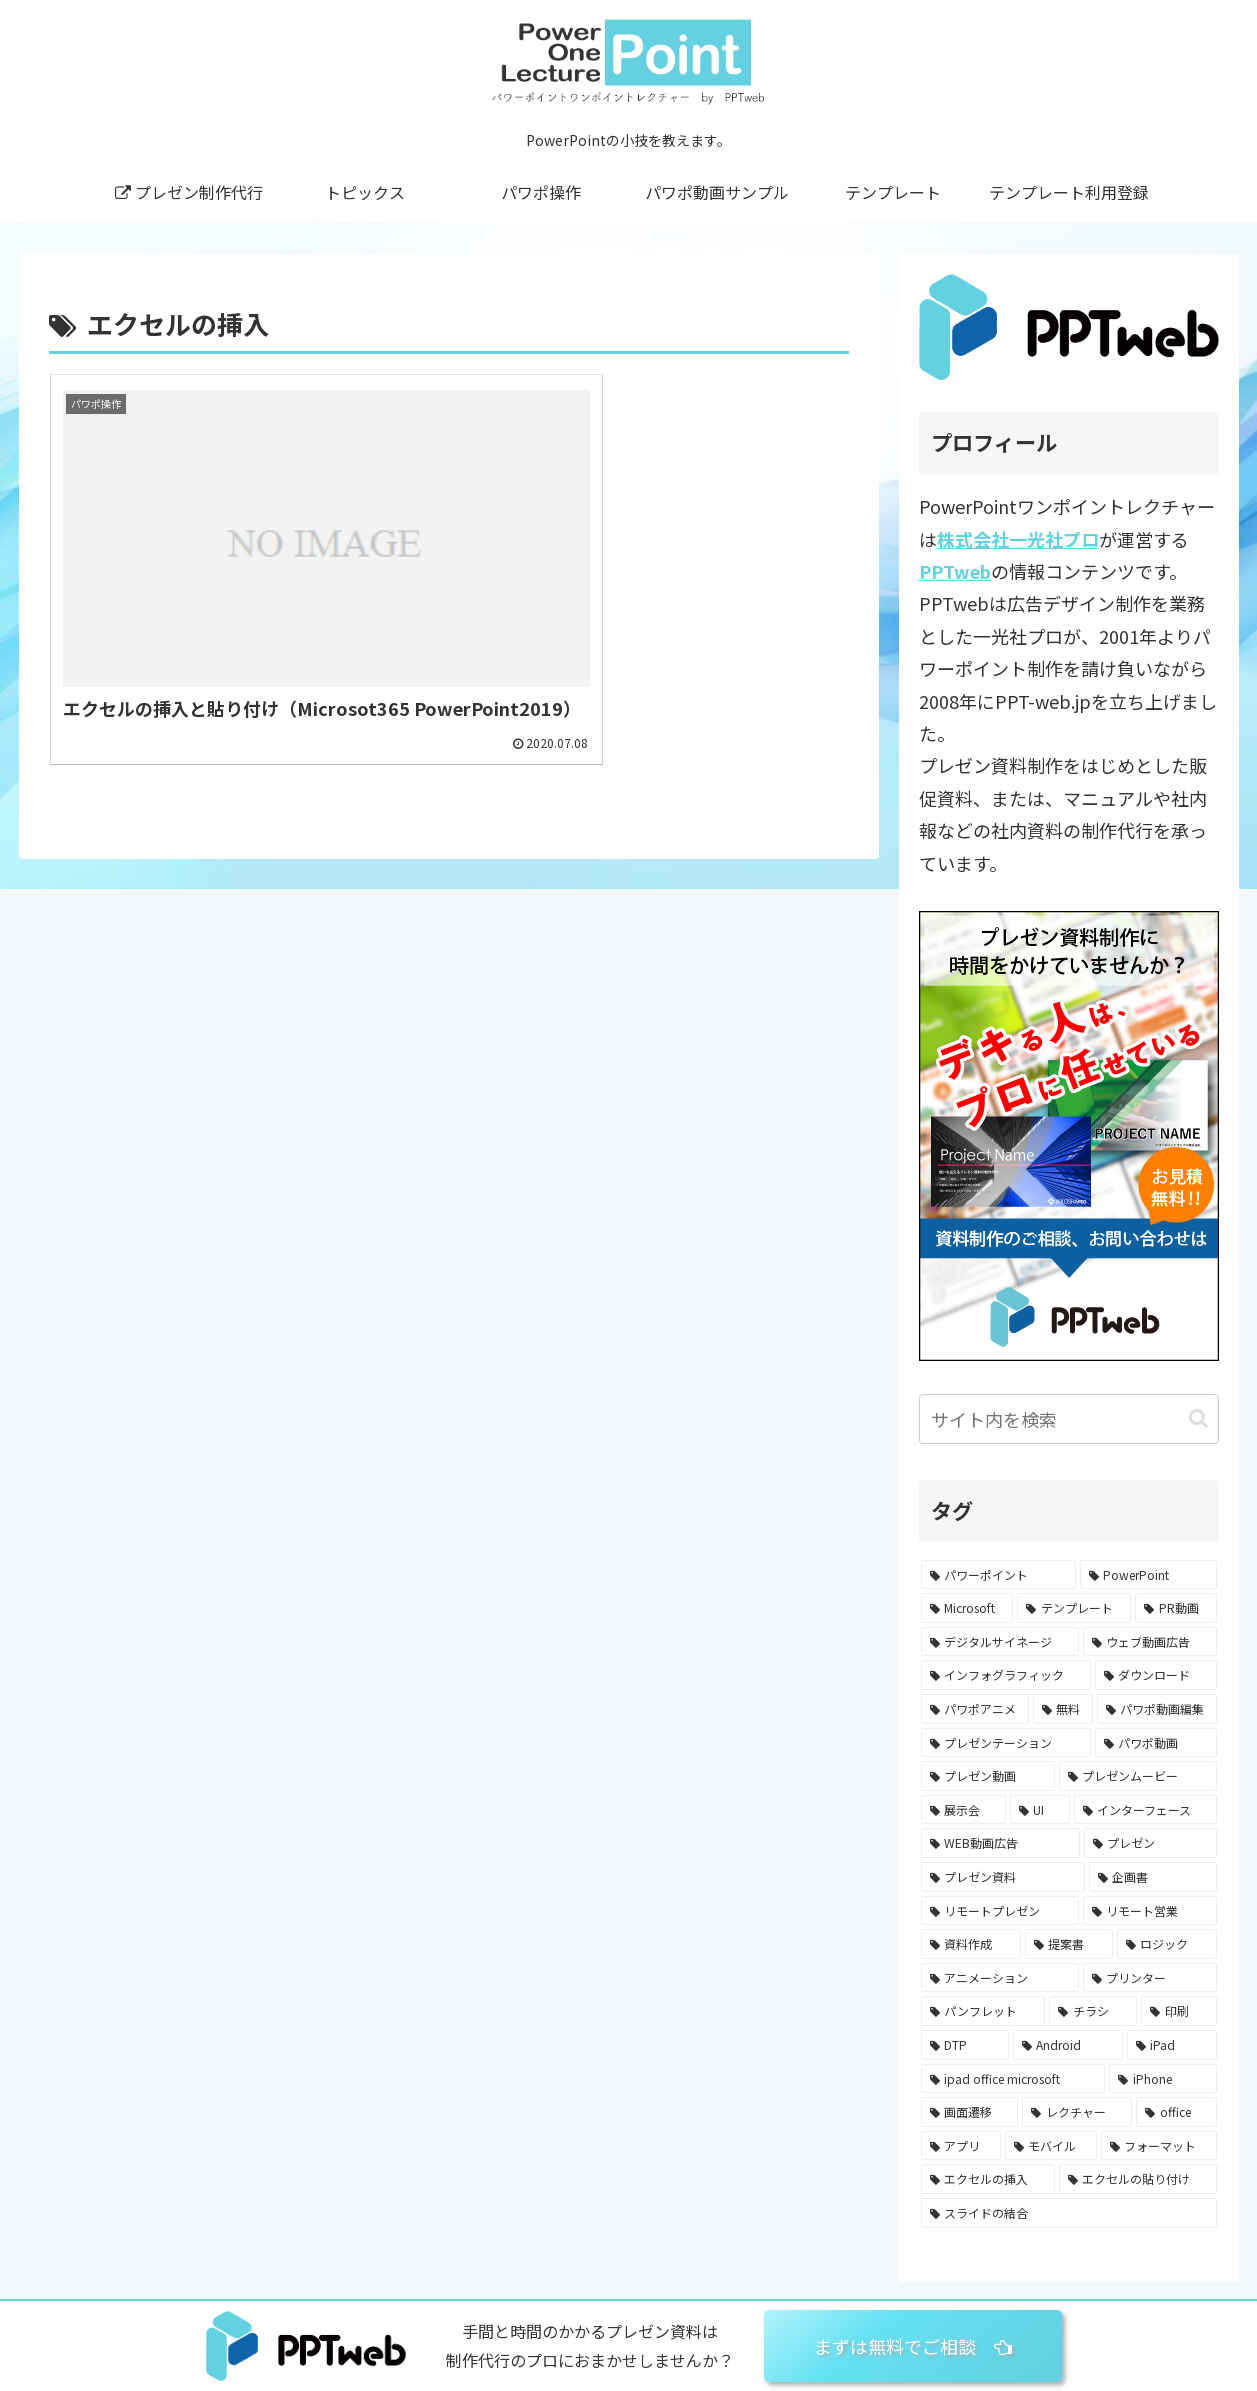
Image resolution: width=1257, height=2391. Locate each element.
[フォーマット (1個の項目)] (1159, 2146)
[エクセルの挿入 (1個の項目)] (988, 2179)
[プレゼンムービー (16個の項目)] (1138, 1776)
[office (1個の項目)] (1176, 2112)
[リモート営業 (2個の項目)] (1150, 1911)
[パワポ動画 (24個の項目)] (1156, 1743)
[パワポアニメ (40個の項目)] (975, 1709)
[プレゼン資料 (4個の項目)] (1003, 1877)
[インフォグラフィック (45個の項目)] (1006, 1675)
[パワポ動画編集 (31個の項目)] (1157, 1709)
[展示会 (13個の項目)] (963, 1810)
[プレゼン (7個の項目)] (1150, 1843)
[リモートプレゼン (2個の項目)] (1000, 1911)
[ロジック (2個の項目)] (1167, 1944)
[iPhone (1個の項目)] (1163, 2079)
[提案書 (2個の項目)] (1069, 1944)
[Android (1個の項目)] (1068, 2045)
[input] (1069, 1419)
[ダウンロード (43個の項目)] (1156, 1675)
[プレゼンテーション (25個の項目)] (1006, 1743)
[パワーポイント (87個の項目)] (998, 1575)
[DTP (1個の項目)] (965, 2045)
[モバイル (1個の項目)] (1051, 2146)
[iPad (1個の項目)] (1172, 2045)
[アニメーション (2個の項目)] (1000, 1978)
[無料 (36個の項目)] (1063, 1709)
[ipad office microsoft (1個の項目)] (1013, 2079)
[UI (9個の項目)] (1040, 1810)
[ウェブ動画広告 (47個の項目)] (1150, 1642)
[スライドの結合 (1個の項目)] (1069, 2213)
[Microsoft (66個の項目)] (967, 1608)
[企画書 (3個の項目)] (1153, 1877)
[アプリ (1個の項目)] (961, 2146)
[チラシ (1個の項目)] (1093, 2011)
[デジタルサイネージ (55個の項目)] (1000, 1642)
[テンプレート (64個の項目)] (1074, 1608)
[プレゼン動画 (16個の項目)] (988, 1776)
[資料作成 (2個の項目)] (971, 1944)
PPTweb (955, 571)
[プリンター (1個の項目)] (1150, 1978)
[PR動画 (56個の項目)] (1176, 1608)
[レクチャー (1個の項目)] (1077, 2112)
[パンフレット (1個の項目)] (983, 2011)
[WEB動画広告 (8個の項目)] (1000, 1843)
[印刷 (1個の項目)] (1179, 2011)
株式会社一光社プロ (1018, 539)
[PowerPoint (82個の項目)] (1148, 1575)
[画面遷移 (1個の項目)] (970, 2112)
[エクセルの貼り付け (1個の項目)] (1138, 2179)
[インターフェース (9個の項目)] (1145, 1810)
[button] (1198, 1418)
